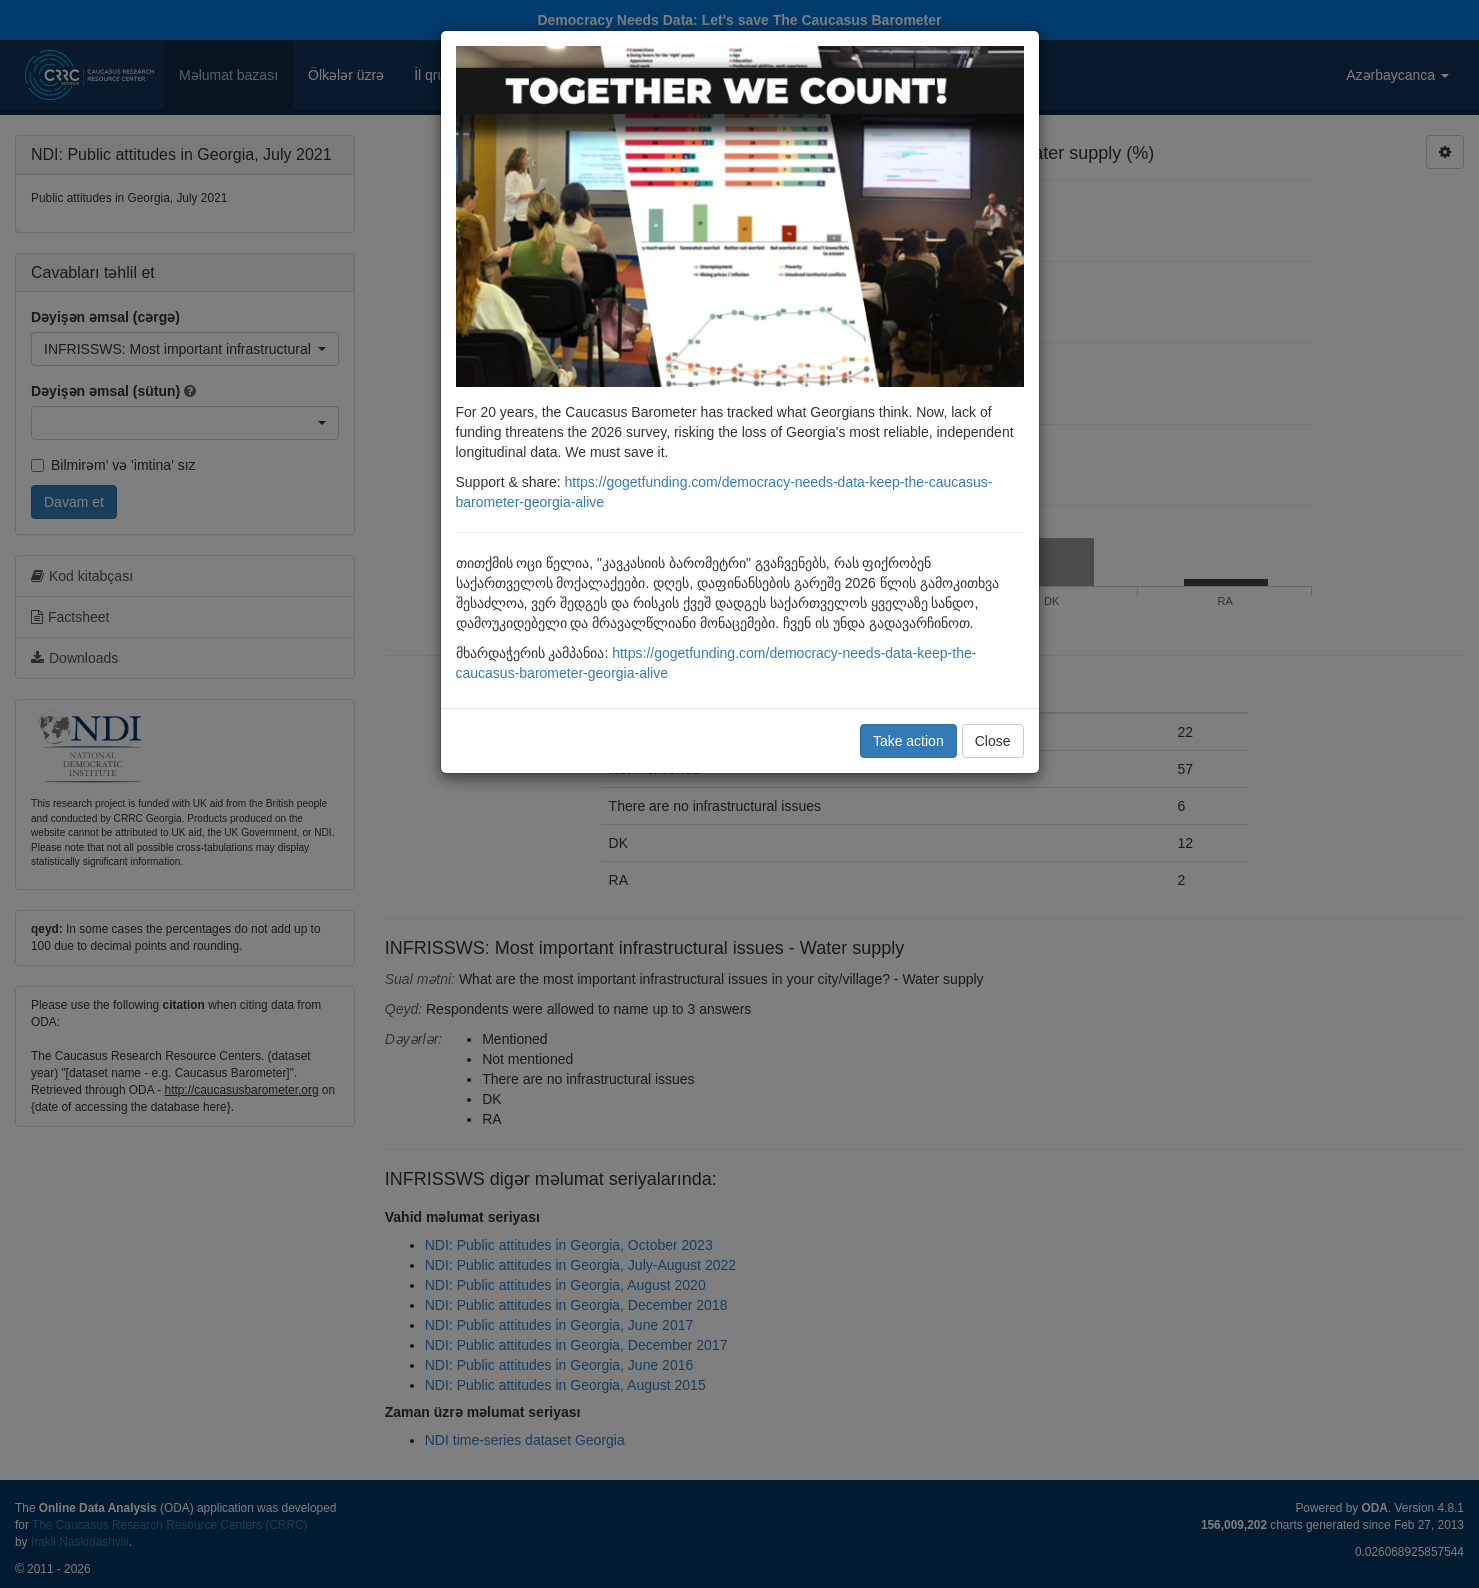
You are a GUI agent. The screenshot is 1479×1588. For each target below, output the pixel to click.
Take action (908, 741)
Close (993, 741)
